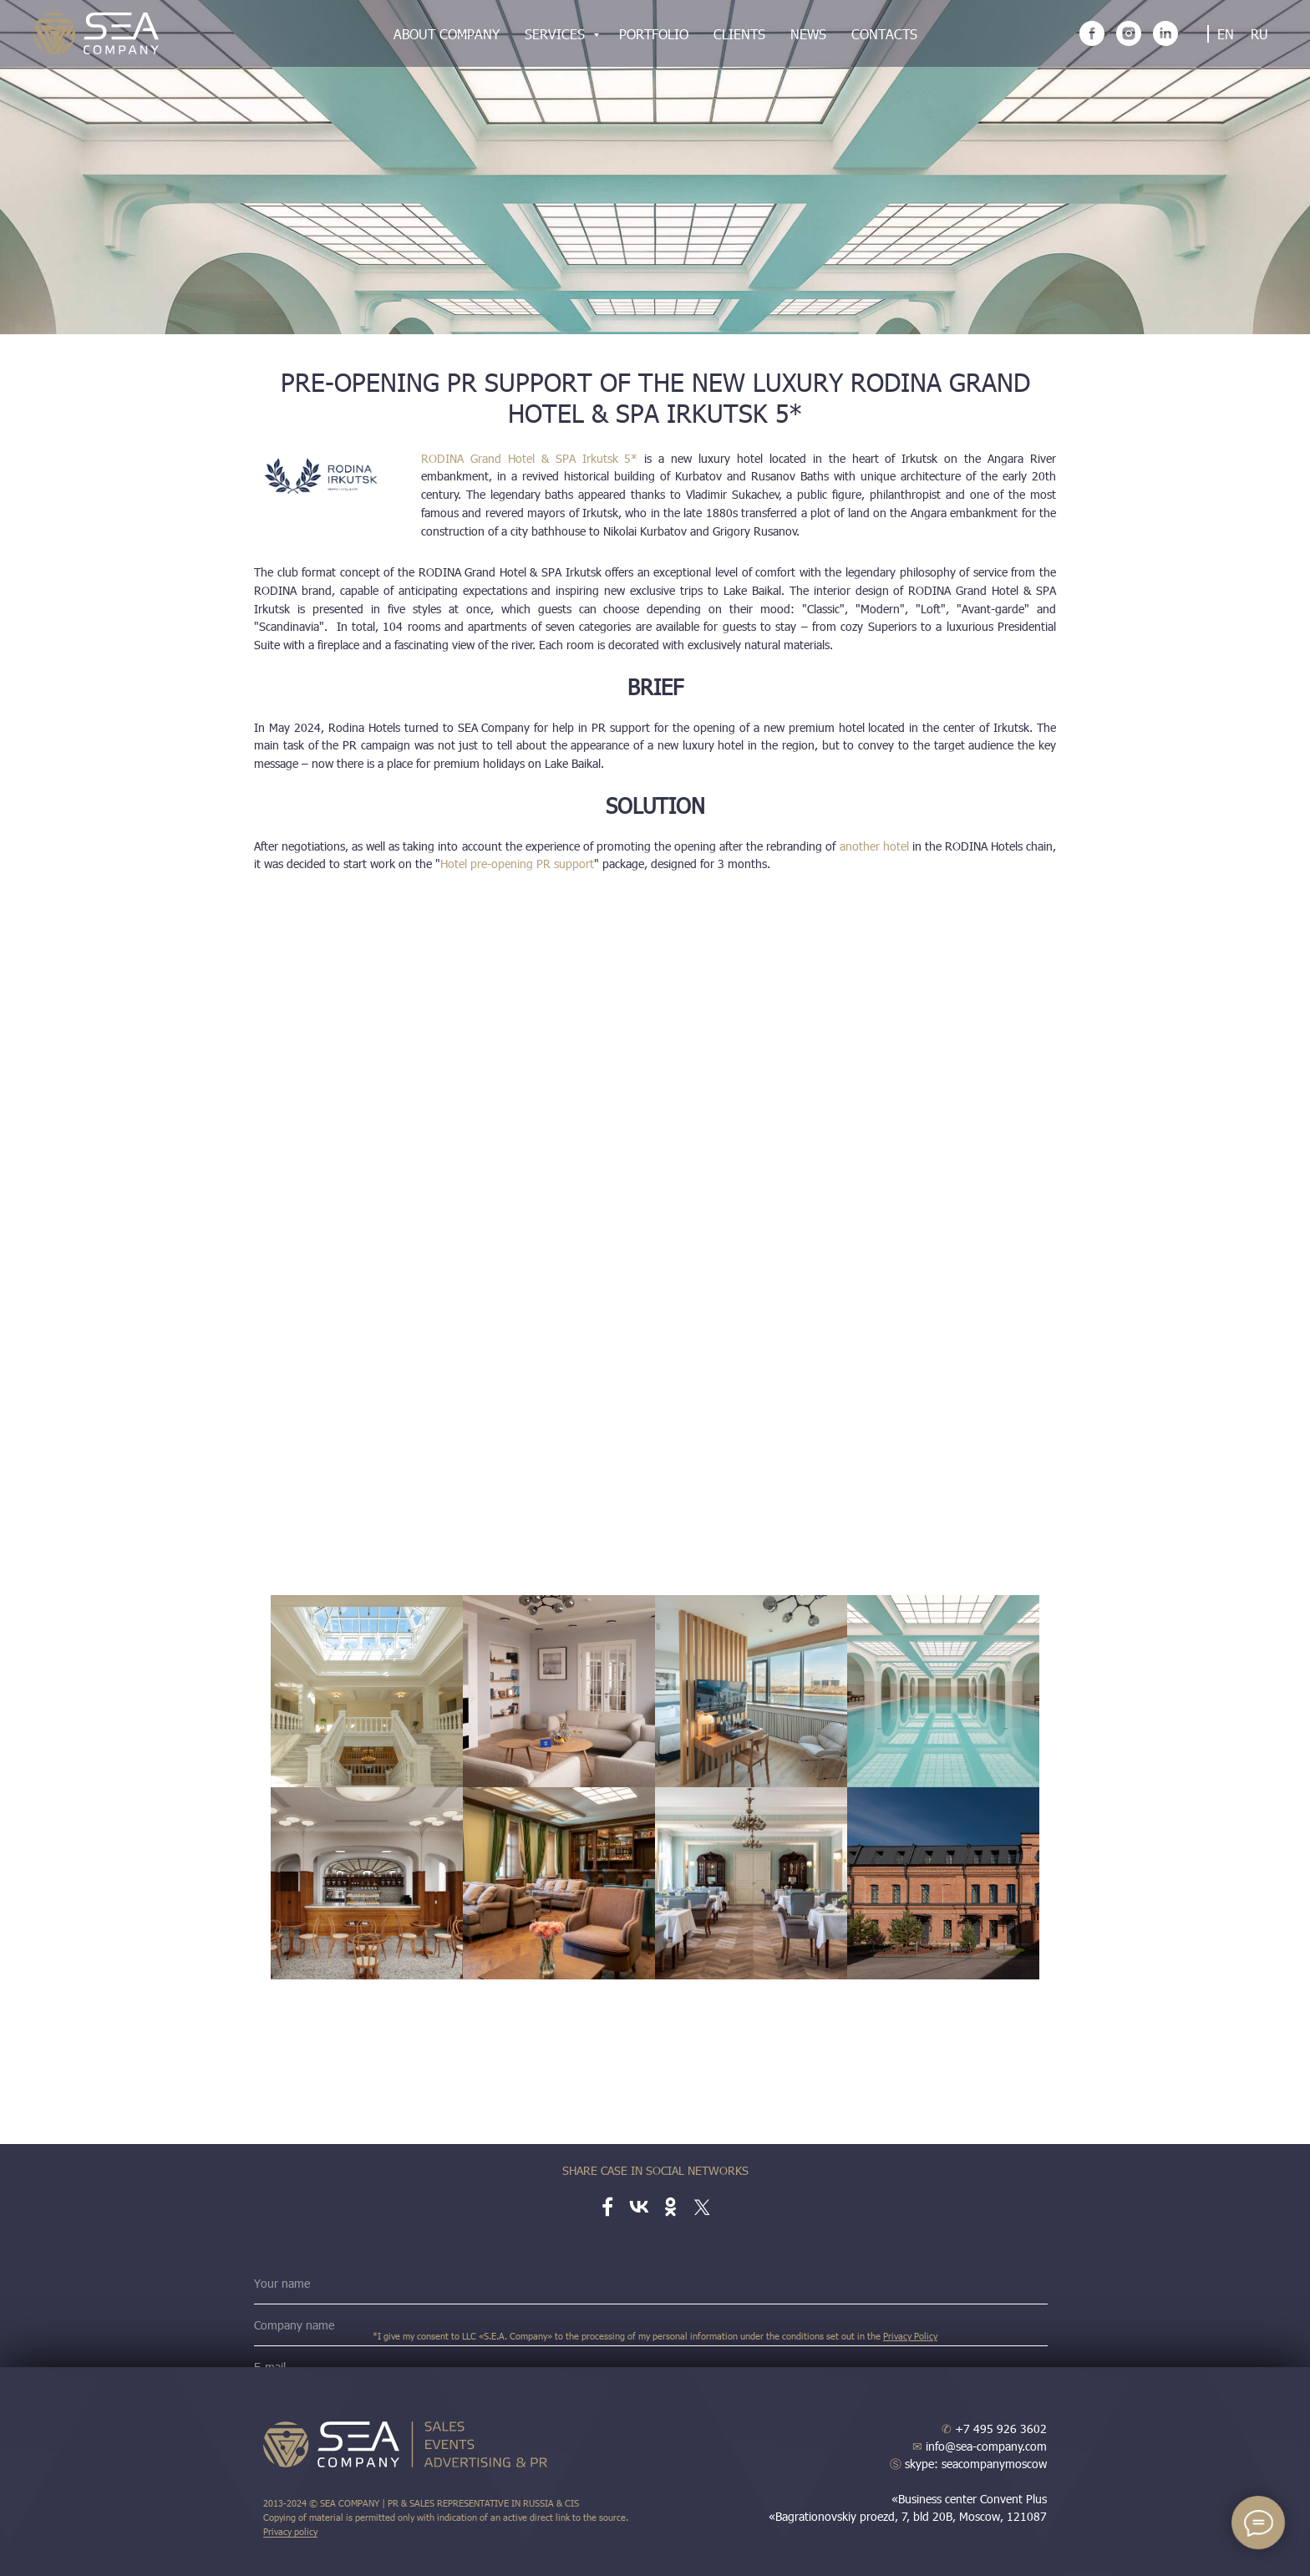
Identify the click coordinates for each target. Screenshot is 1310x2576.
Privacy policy (290, 2531)
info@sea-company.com (979, 2446)
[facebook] (1091, 33)
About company (447, 34)
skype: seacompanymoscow (968, 2464)
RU (1259, 34)
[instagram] (1128, 33)
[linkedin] (1165, 33)
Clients (739, 34)
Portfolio (653, 34)
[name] (651, 2283)
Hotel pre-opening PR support (517, 863)
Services (557, 34)
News (808, 34)
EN (1225, 34)
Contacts (884, 34)
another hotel (874, 846)
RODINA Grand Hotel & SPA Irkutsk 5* (529, 458)
